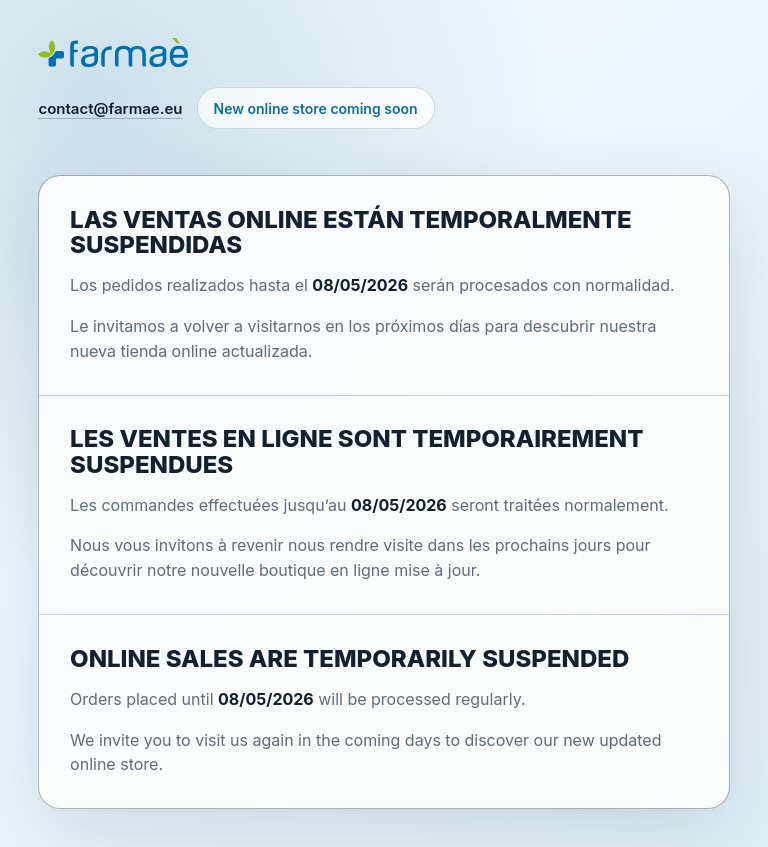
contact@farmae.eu (110, 108)
